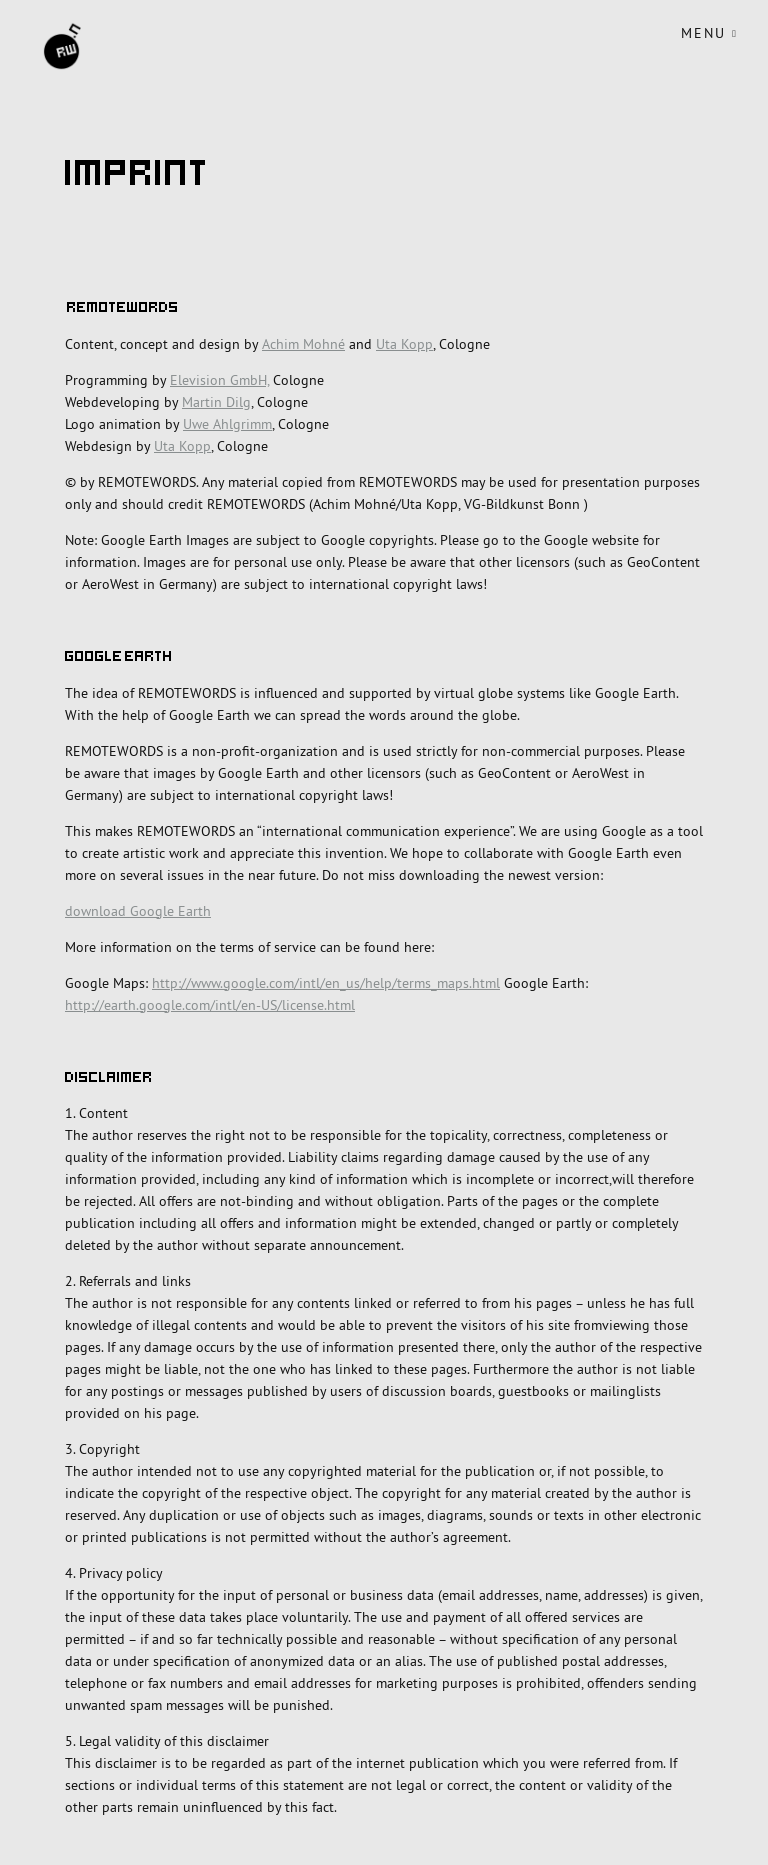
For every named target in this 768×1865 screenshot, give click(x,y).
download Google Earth (138, 911)
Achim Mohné (303, 344)
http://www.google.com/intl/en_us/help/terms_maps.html (326, 983)
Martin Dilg (216, 402)
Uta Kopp (404, 344)
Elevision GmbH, (219, 380)
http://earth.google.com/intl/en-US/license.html (210, 1005)
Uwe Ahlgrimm (227, 424)
